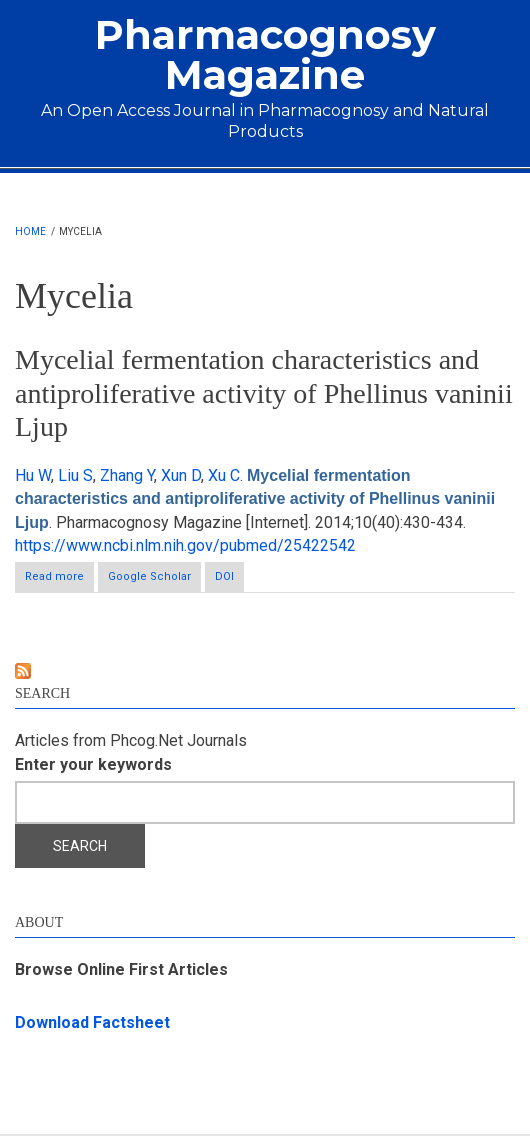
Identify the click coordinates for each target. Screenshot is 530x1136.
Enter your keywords (93, 764)
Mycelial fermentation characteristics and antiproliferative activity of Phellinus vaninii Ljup (264, 393)
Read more (59, 580)
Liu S (75, 475)
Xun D (181, 475)
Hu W (33, 475)
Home (30, 231)
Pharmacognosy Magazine (265, 54)
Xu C (224, 475)
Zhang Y (127, 475)
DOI (224, 576)
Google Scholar (149, 576)
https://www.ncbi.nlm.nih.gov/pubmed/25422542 (185, 545)
